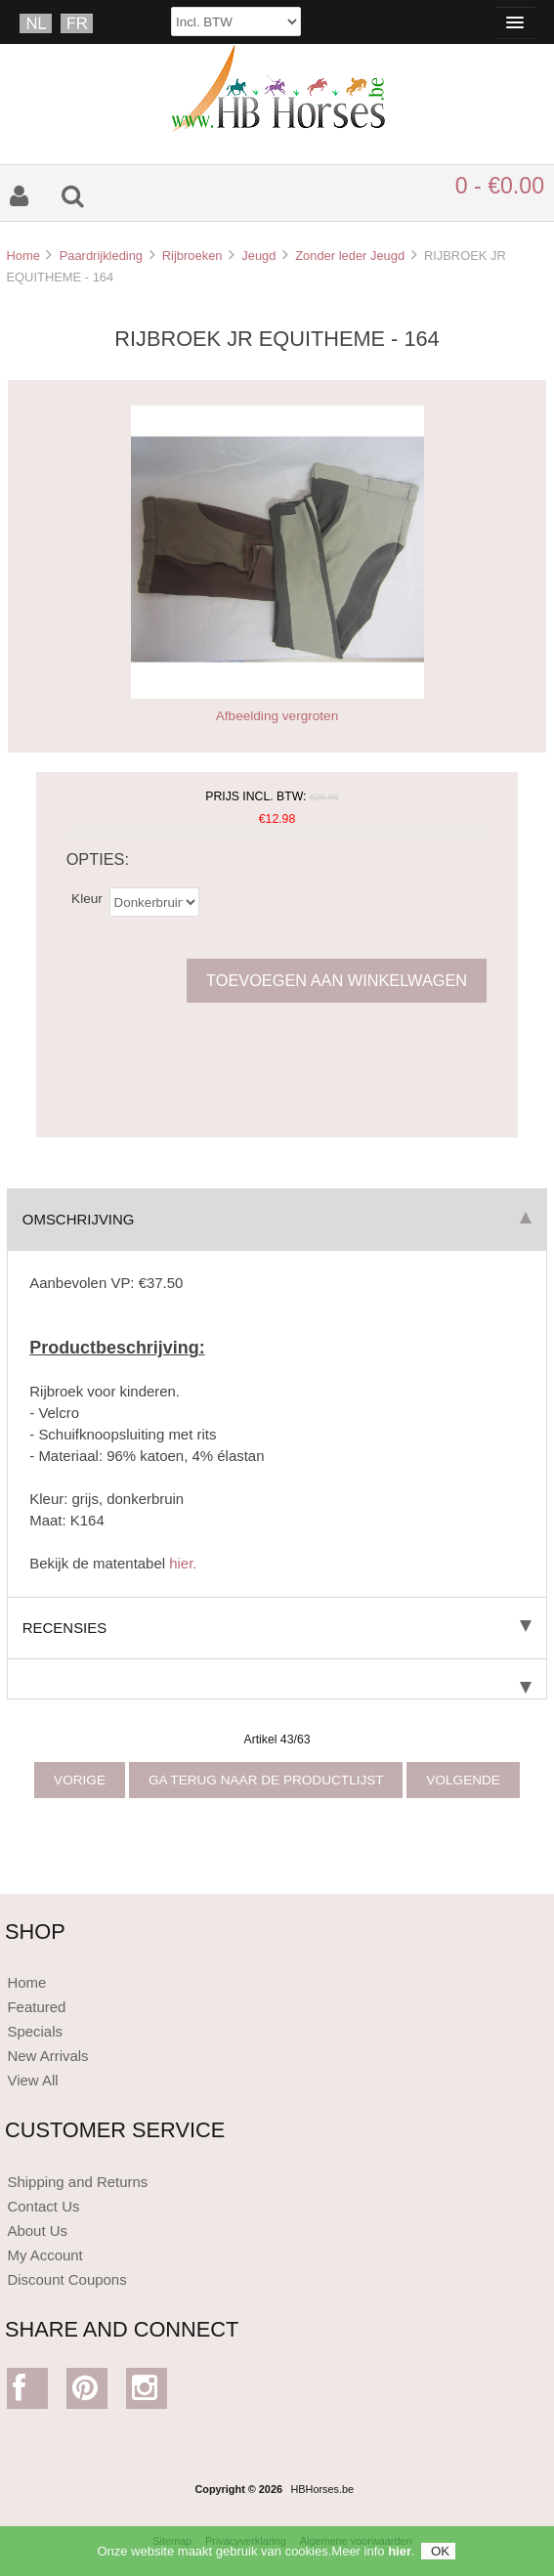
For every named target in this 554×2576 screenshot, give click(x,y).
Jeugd (258, 255)
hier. (182, 1563)
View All (32, 2080)
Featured (36, 2006)
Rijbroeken (192, 255)
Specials (35, 2031)
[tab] (277, 1679)
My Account (44, 2255)
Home (22, 255)
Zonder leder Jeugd (350, 255)
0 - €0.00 (499, 185)
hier (399, 2557)
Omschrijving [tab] (277, 1219)
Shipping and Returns (77, 2181)
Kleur (87, 897)
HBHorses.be (322, 2489)
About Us (37, 2230)
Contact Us (43, 2206)
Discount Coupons (66, 2279)
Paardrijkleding (101, 255)
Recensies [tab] (277, 1627)
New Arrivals (47, 2055)
